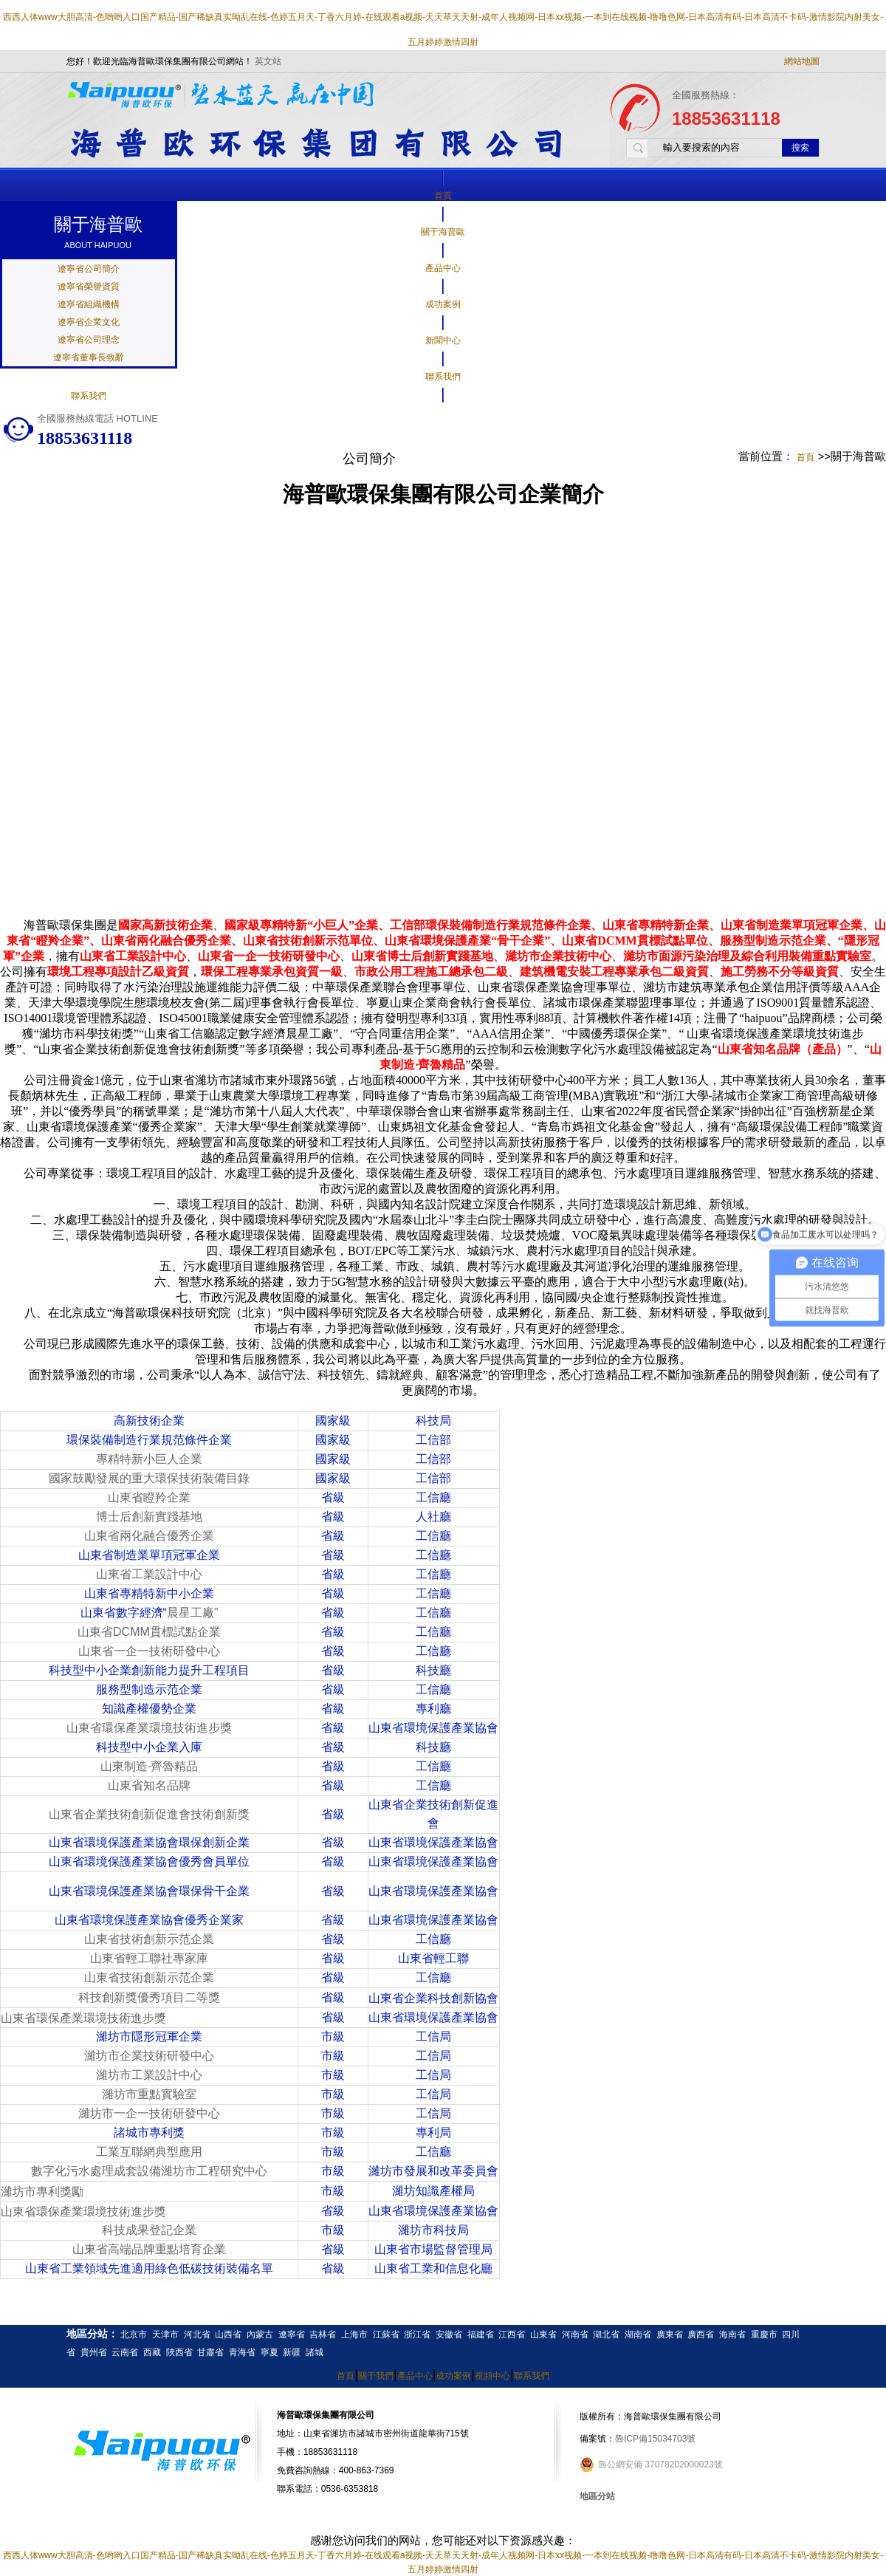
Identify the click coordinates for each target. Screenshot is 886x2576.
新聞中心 (443, 340)
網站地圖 (802, 61)
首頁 (443, 196)
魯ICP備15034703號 (655, 2438)
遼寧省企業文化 (89, 322)
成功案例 (443, 304)
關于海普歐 (443, 232)
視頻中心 (492, 2376)
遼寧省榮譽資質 (89, 286)
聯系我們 (443, 376)
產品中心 (443, 268)
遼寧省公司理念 (89, 340)
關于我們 (376, 2376)
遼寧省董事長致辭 (88, 357)
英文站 (268, 61)
